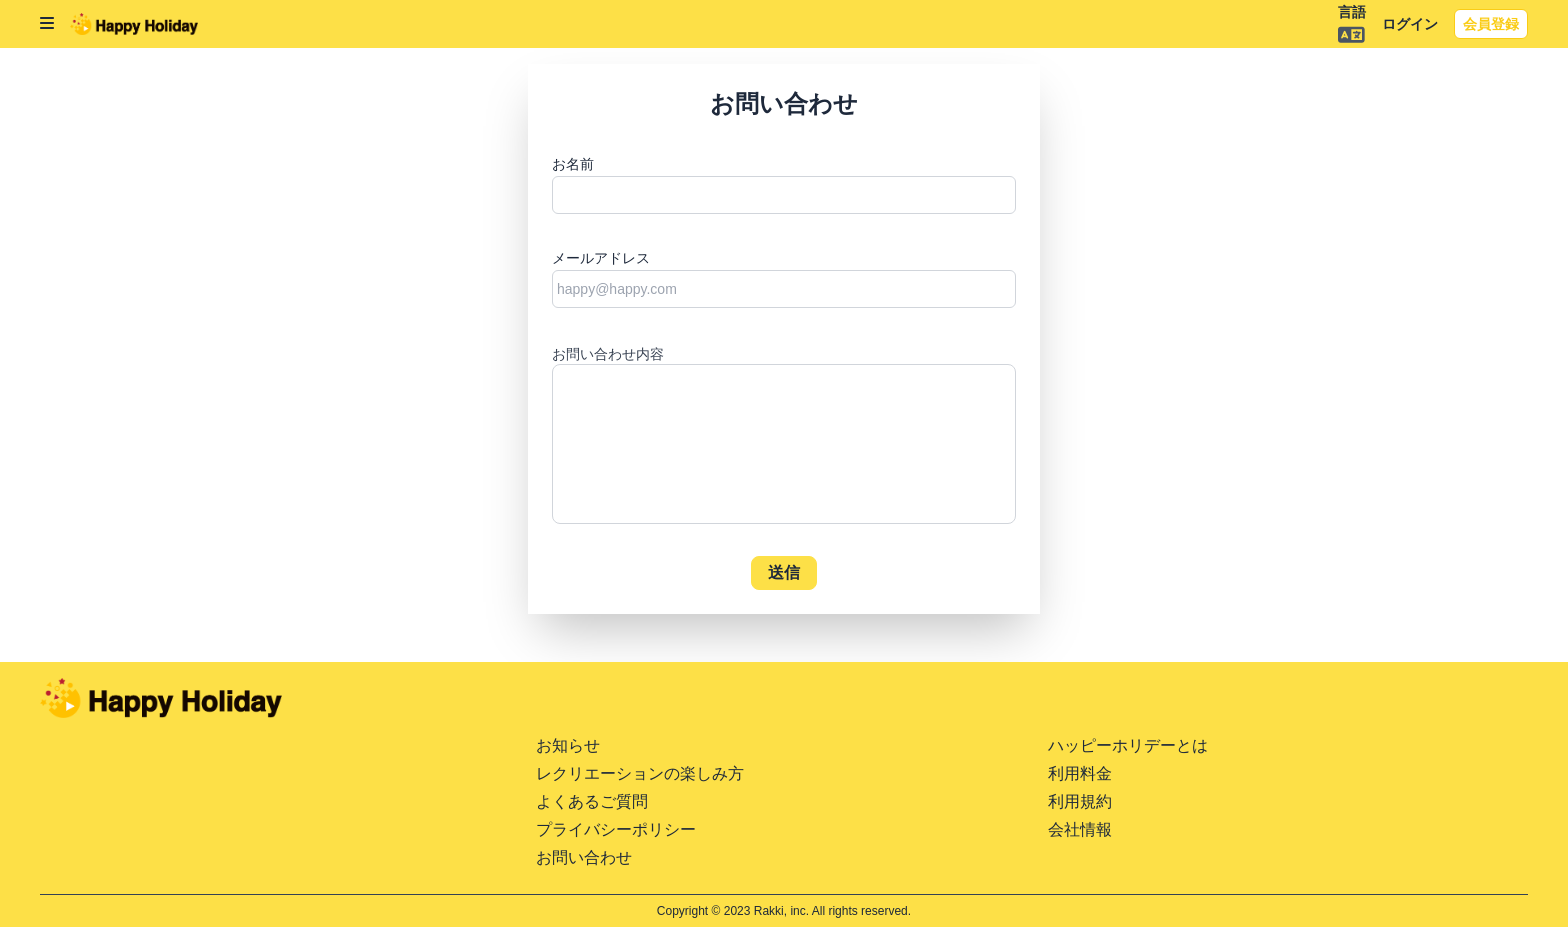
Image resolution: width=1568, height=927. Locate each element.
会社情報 (1080, 829)
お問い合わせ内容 (608, 354)
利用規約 (1080, 801)
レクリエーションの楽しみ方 (640, 773)
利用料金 (1080, 773)
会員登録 (1491, 24)
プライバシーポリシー (616, 829)
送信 (784, 572)
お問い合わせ (584, 857)
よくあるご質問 (592, 801)
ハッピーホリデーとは (1128, 745)
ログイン (1410, 24)
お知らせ (568, 745)
